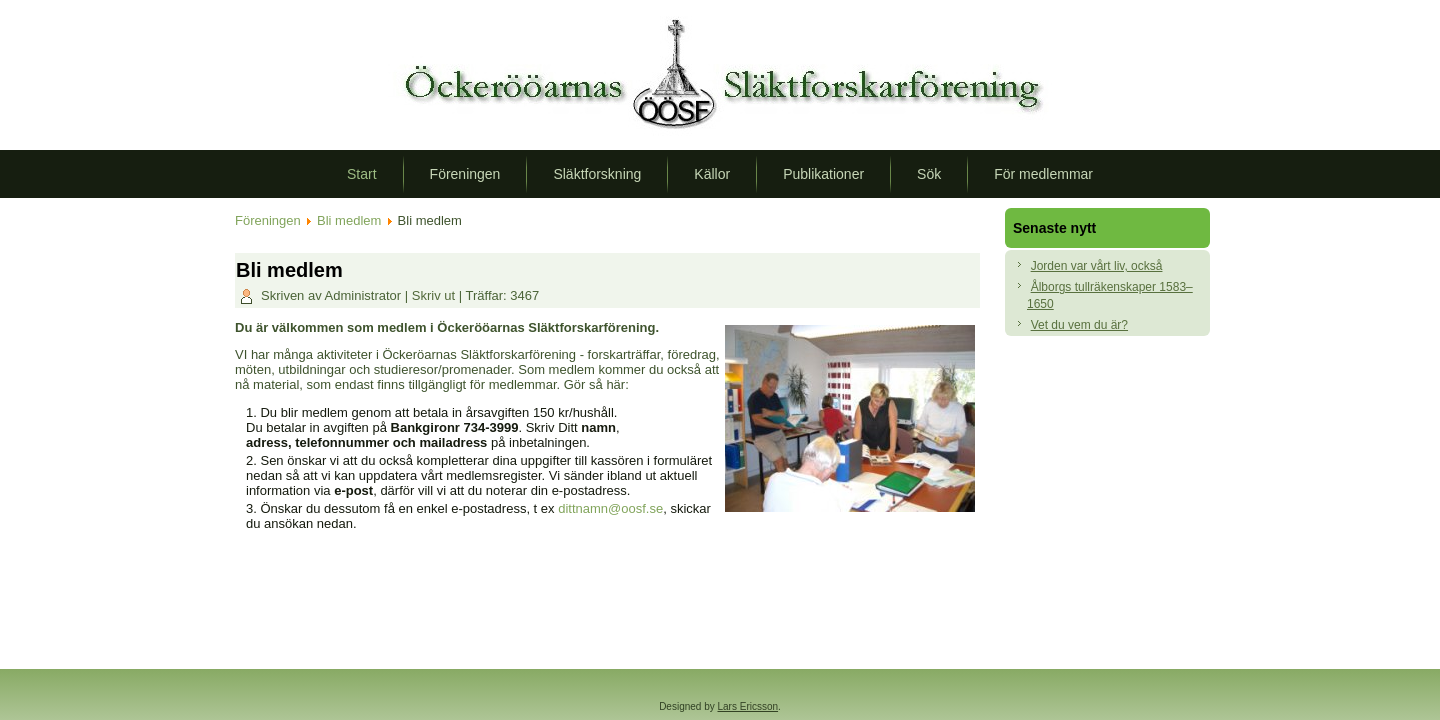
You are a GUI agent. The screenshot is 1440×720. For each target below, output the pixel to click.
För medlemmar (1043, 174)
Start (362, 174)
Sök (929, 174)
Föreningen (465, 174)
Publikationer (823, 174)
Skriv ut (435, 295)
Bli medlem (349, 220)
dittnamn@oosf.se (610, 508)
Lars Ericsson (748, 706)
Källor (712, 174)
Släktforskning (597, 174)
